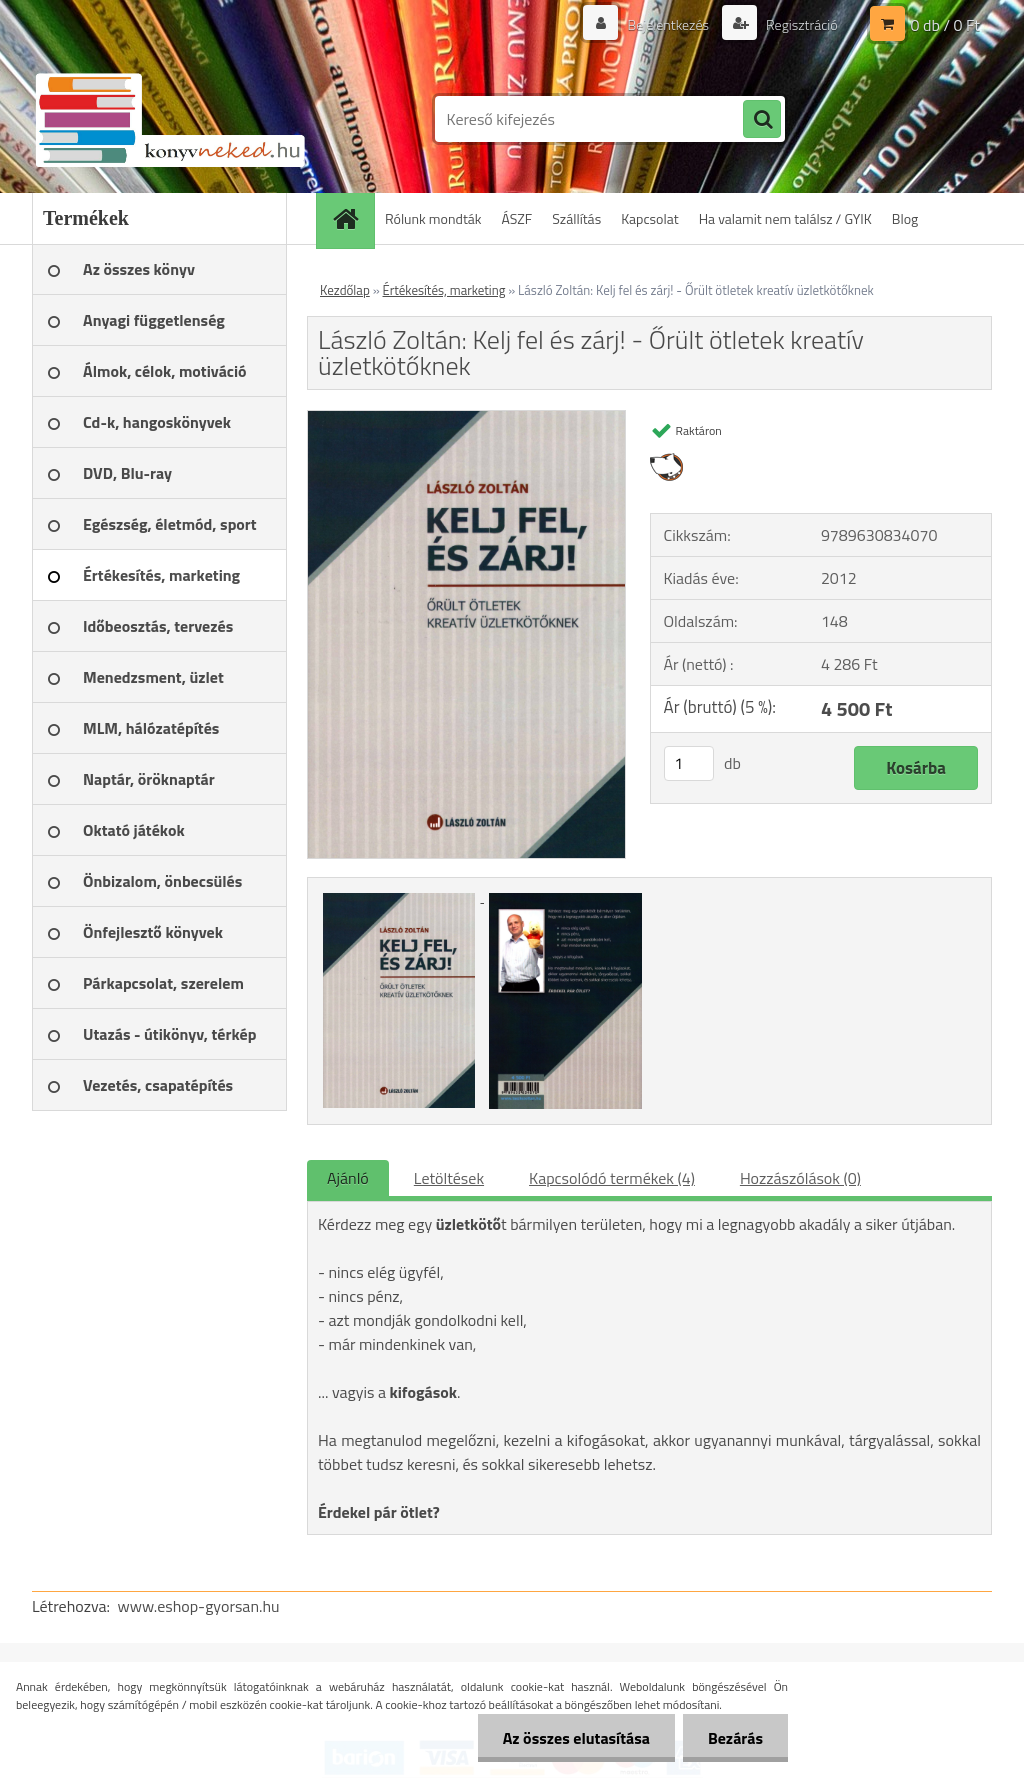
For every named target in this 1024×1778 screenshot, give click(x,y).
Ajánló (348, 1178)
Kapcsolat (650, 218)
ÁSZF (517, 218)
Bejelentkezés (668, 24)
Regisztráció (800, 24)
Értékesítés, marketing (444, 290)
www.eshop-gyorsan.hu (199, 1606)
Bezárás (735, 1738)
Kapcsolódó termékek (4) (612, 1178)
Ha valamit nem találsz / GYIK (785, 218)
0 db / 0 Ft (945, 25)
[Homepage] (352, 218)
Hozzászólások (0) (800, 1178)
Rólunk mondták (433, 218)
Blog (905, 218)
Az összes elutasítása (576, 1738)
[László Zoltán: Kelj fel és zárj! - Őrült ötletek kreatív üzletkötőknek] (466, 419)
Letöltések (449, 1178)
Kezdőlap (345, 290)
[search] (762, 120)
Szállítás (576, 218)
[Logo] (169, 119)
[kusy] (689, 763)
